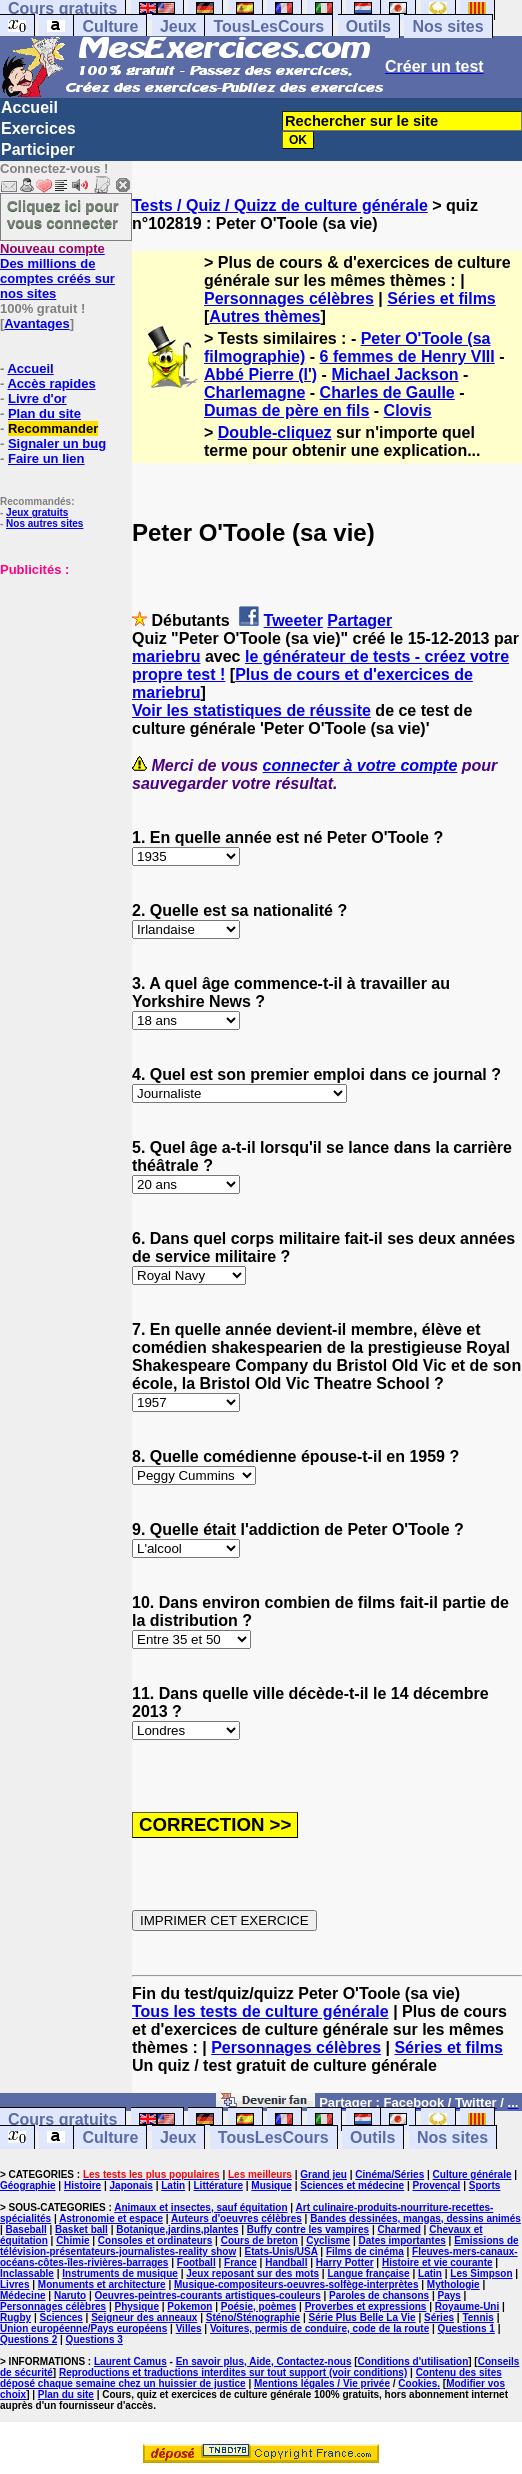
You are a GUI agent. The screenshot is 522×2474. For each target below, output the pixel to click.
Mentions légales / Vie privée (322, 2383)
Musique (271, 2185)
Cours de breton (259, 2240)
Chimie (72, 2240)
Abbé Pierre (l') (260, 374)
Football (196, 2262)
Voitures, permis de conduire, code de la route (319, 2328)
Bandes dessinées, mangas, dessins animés (415, 2218)
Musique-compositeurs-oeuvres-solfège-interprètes (296, 2284)
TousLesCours (268, 26)
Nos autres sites (44, 523)
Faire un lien (46, 458)
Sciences (60, 2317)
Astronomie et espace (111, 2218)
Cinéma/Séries (389, 2174)
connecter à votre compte (360, 765)
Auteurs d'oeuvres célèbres (236, 2218)
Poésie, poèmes (259, 2306)
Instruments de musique (120, 2273)
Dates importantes (402, 2240)
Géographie (28, 2185)
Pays (448, 2295)
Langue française (368, 2273)
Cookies (417, 2383)
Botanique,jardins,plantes (177, 2229)
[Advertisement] (60, 677)
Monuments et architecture (102, 2284)
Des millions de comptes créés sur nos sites (57, 271)
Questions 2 (28, 2339)
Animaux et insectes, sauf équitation (200, 2207)
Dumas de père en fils (286, 410)
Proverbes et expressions (366, 2306)
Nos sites (447, 26)
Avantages (36, 323)
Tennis (477, 2317)
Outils (368, 26)
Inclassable (27, 2273)
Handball (286, 2262)
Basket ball (81, 2229)
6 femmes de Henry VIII (407, 356)
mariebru (166, 656)
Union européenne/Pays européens (83, 2328)
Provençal (437, 2185)
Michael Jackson (394, 374)
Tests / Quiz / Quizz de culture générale (280, 205)
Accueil (29, 107)
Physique (137, 2306)
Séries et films (441, 298)
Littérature (218, 2185)
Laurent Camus (130, 2361)
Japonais (131, 2185)
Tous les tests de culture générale (260, 2011)
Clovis (408, 410)
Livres (14, 2284)
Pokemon (189, 2306)
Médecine (23, 2295)
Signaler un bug (57, 443)
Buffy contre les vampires (308, 2229)
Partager (359, 620)
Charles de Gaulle (387, 392)
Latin (173, 2185)
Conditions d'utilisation (413, 2361)
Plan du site (44, 413)
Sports (485, 2185)
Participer (38, 149)
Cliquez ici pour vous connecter (63, 214)
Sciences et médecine (352, 2185)
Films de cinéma (365, 2251)
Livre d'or (37, 398)
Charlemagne (254, 392)
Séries (439, 2317)
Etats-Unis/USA (281, 2251)
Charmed (398, 2229)
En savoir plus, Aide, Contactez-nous (264, 2361)
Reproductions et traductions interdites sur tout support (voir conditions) (233, 2372)
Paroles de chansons (379, 2295)
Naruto (70, 2295)
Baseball (26, 2229)
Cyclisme (328, 2240)
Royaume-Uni (467, 2306)
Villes (189, 2328)
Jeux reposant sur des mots (252, 2273)
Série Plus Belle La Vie (362, 2317)
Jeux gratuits (37, 512)
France (240, 2262)
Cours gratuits (62, 2119)
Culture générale (472, 2174)
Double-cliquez (275, 432)
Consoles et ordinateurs (155, 2240)
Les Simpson (481, 2273)
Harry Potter (345, 2262)
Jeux (178, 26)
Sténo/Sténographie (253, 2317)
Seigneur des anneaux (144, 2317)
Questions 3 (94, 2339)
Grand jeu (323, 2174)
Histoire (82, 2185)
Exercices (38, 128)
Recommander (53, 428)
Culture (110, 26)
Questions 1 (466, 2328)
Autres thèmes (264, 316)
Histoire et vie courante (437, 2262)
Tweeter (293, 620)
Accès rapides (51, 383)
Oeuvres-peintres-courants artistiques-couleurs (208, 2295)
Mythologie (453, 2284)
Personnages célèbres (289, 298)
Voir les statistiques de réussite (251, 710)
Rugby (15, 2317)
